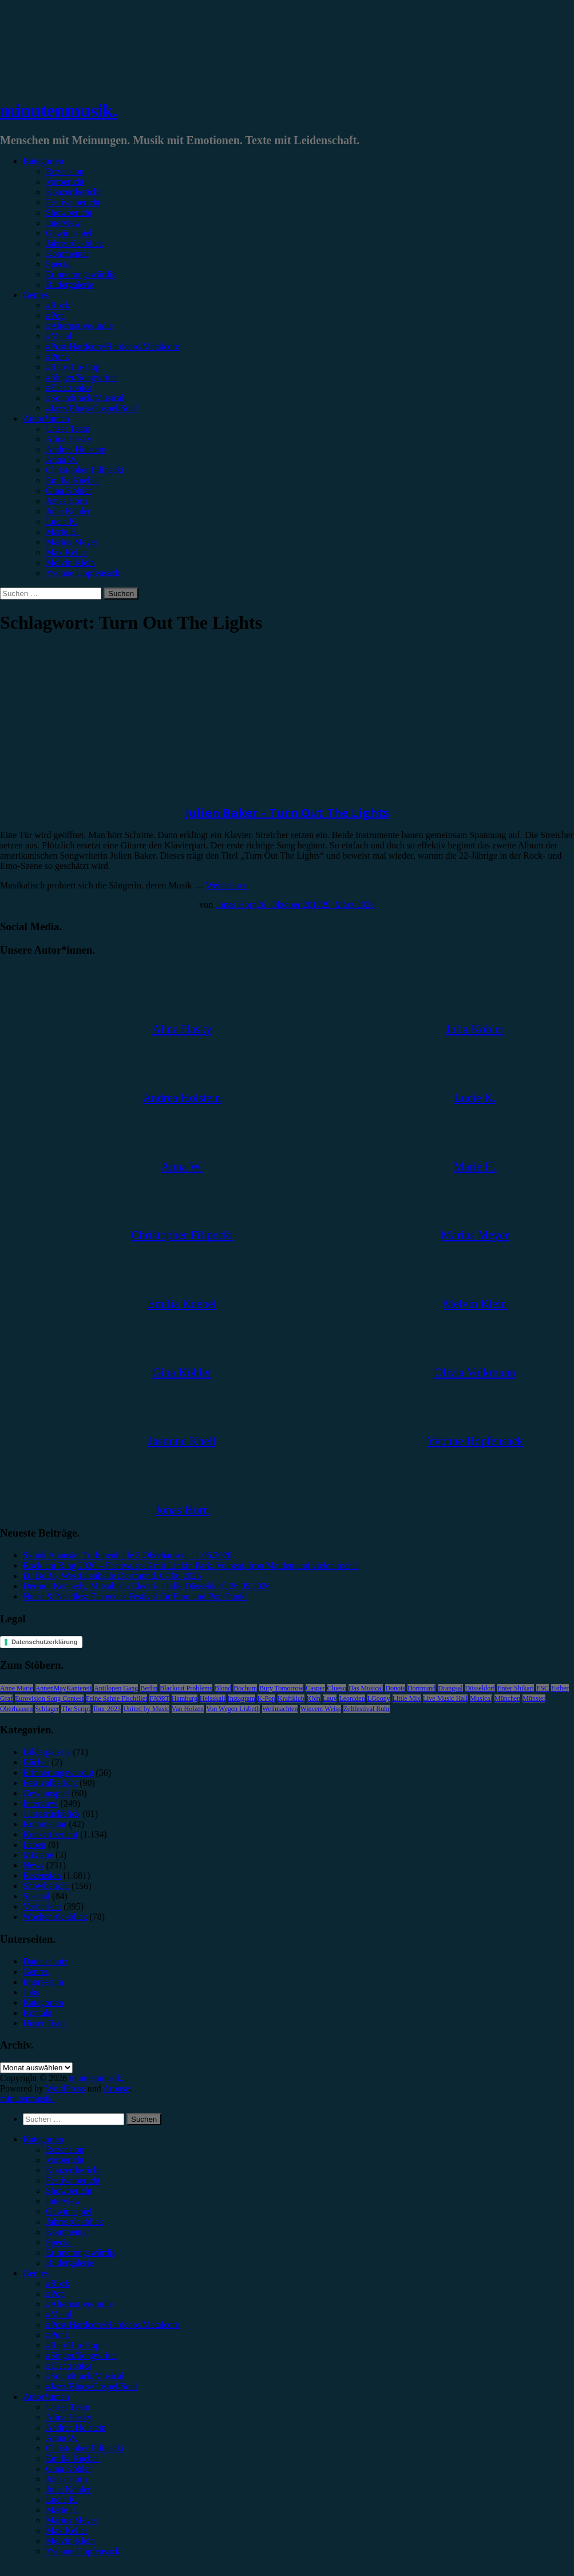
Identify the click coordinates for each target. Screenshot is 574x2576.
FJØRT (159, 1698)
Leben (34, 1844)
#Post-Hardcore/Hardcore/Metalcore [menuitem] (113, 2324)
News (33, 1865)
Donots (395, 1688)
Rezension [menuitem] (65, 2149)
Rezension (65, 171)
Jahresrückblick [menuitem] (74, 2221)
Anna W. (62, 460)
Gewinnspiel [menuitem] (69, 2211)
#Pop (55, 315)
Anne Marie (16, 1688)
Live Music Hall (445, 1698)
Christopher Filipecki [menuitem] (85, 2448)
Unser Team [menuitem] (68, 2407)
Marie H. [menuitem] (62, 2510)
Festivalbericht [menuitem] (73, 2180)
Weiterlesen (226, 885)
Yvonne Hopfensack (83, 573)
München (507, 1698)
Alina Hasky (69, 439)
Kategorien (43, 161)
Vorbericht (65, 181)
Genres (36, 295)
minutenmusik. (58, 110)
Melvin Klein (70, 562)
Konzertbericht (73, 192)
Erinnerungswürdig (81, 274)
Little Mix (407, 1698)
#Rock (58, 305)
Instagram (241, 1698)
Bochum (245, 1688)
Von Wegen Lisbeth (233, 1709)
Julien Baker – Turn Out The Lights (287, 812)
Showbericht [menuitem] (69, 2191)
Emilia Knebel (72, 480)
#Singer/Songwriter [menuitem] (81, 2355)
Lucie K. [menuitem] (62, 2499)
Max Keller (67, 552)
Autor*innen (46, 418)
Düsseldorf (480, 1688)
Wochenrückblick (55, 1917)
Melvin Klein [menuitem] (70, 2541)
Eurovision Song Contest (49, 1698)
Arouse (116, 2088)
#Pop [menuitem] (55, 2294)
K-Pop (266, 1698)
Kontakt (38, 2013)
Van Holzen (188, 1709)
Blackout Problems (186, 1688)
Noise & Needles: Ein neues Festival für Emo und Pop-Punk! (135, 1596)
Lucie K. (62, 521)
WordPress (65, 2088)
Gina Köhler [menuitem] (69, 2469)
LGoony (378, 1698)
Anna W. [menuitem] (62, 2438)
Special (59, 264)
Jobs (31, 1992)
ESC (542, 1688)
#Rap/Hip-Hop (73, 367)
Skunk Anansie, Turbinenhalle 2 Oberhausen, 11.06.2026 (127, 1555)
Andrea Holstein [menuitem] (76, 2427)
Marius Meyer (72, 542)
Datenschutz (45, 1961)
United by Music (146, 1709)
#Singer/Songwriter (81, 377)
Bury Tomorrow (281, 1688)
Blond (223, 1688)
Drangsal (450, 1688)
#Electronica (69, 387)
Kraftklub (291, 1698)
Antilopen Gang (116, 1688)
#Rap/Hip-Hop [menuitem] (73, 2345)
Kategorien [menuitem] (43, 2139)
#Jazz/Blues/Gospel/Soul (91, 408)
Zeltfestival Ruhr (366, 1709)
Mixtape (38, 1855)
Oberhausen (16, 1709)
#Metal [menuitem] (59, 2314)
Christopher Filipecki (85, 470)
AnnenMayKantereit (63, 1688)
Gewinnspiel (69, 233)
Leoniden (352, 1698)
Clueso (336, 1688)
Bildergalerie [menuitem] (69, 2263)
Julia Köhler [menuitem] (68, 2489)
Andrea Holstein (76, 449)
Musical (481, 1698)
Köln (313, 1698)
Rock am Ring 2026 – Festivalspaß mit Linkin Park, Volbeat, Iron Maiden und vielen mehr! (191, 1565)
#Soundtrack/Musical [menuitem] (85, 2376)
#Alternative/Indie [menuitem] (79, 2304)
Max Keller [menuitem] (67, 2530)
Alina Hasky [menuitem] (69, 2417)
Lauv (330, 1698)
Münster (533, 1698)
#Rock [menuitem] (58, 2283)
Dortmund (421, 1688)
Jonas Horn (66, 501)
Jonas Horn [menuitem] (66, 2479)
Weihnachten (280, 1709)
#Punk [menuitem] (57, 2335)
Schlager (47, 1709)
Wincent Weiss (320, 1709)
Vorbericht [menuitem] (65, 2160)
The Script (75, 1709)
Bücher (36, 1762)
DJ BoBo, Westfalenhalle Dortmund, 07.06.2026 (112, 1576)
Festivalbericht (73, 202)
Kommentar (67, 254)
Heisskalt (212, 1698)
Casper (315, 1688)
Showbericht (69, 212)
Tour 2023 (107, 1709)
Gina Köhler (69, 490)
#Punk (57, 357)
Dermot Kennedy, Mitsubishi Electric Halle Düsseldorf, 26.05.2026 (147, 1586)
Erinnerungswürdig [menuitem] (81, 2252)
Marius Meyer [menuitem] (72, 2520)
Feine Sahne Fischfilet (116, 1698)
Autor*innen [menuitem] (46, 2397)
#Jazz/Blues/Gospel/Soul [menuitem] (91, 2386)
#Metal (59, 336)
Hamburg (184, 1698)
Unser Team (68, 429)
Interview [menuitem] (63, 2201)
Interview (63, 223)
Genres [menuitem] (36, 2273)
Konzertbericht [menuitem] (73, 2170)
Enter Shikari (515, 1688)
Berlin (148, 1688)
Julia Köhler (68, 511)
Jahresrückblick (74, 243)
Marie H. (62, 532)
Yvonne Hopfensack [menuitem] (83, 2551)
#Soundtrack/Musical (85, 398)
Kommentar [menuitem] (67, 2232)
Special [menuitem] (59, 2242)
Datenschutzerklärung (44, 1641)
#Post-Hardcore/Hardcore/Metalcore (113, 346)
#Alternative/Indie (79, 326)
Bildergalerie (69, 284)
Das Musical (366, 1688)
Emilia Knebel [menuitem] (72, 2458)
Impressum (43, 1982)
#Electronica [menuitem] (69, 2366)
